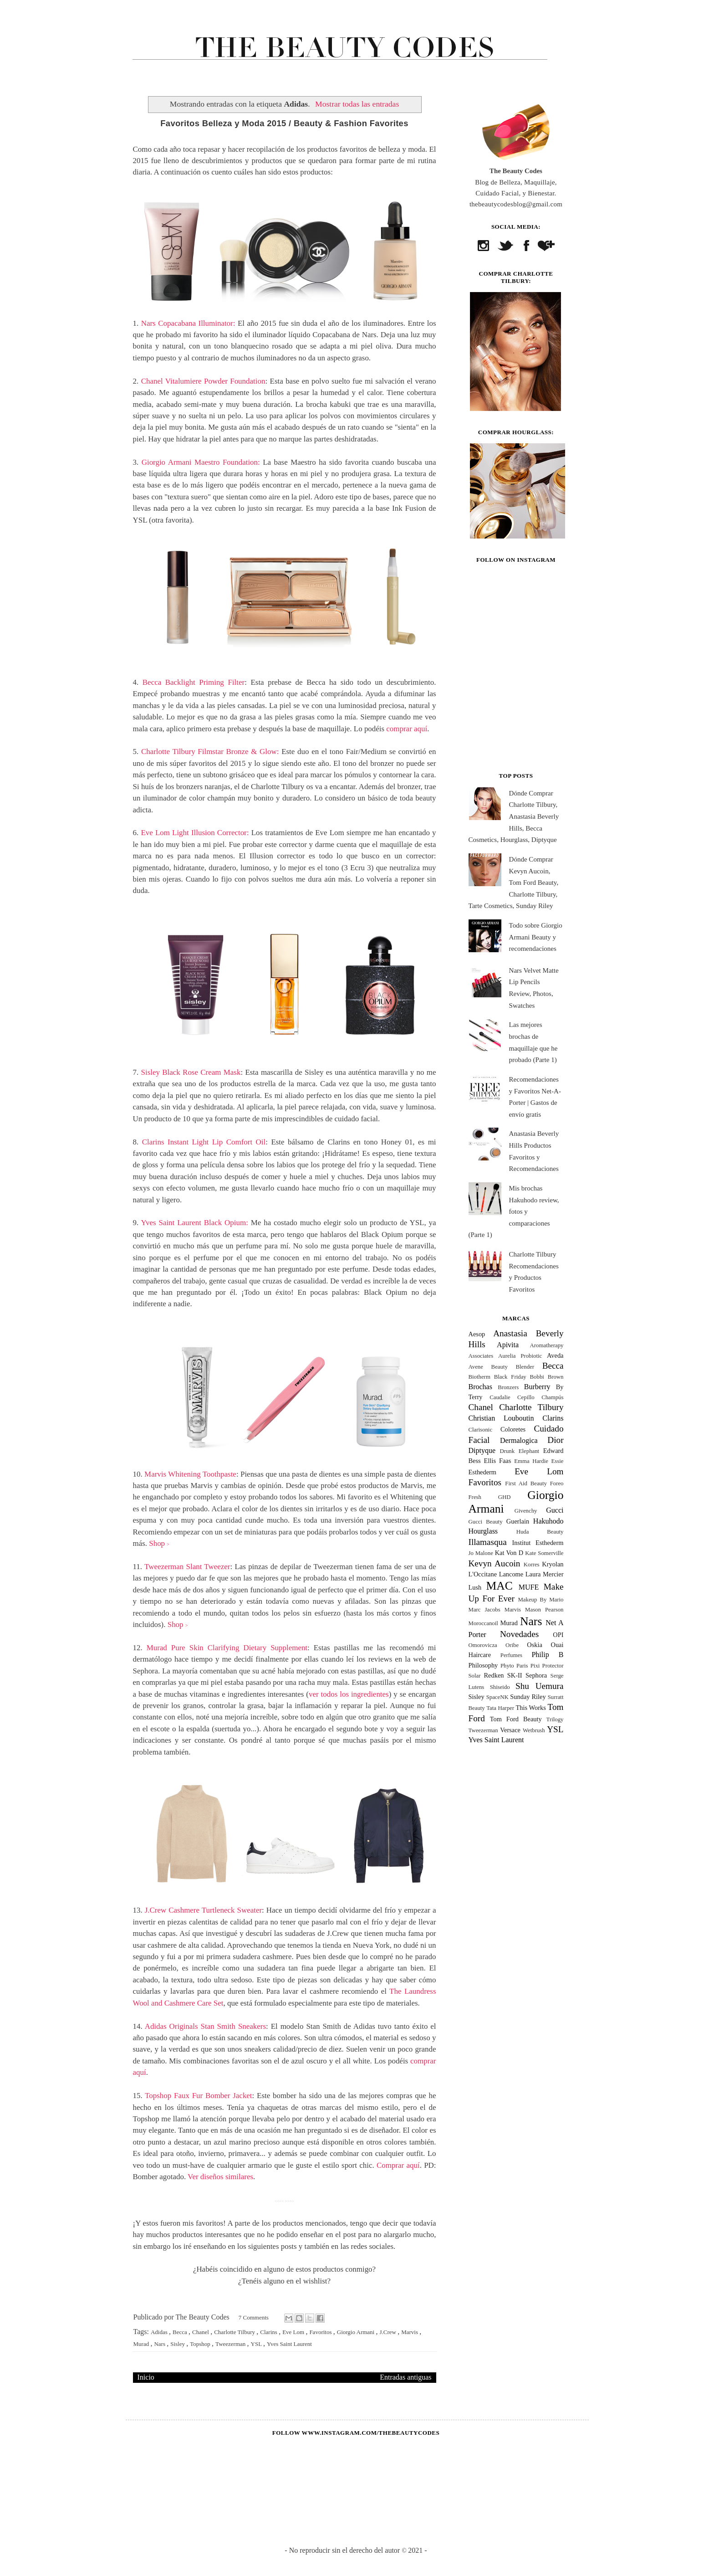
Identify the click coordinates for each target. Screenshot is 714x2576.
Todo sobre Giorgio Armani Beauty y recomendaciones (535, 937)
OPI (558, 1634)
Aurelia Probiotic (520, 1356)
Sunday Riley (528, 1696)
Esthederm (483, 1472)
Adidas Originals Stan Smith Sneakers (205, 2026)
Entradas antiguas (405, 2377)
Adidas (160, 2332)
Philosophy (483, 1665)
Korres (532, 1564)
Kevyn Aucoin (494, 1563)
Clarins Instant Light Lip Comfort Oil (204, 1142)
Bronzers (508, 1387)
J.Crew (388, 2332)
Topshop (201, 2343)
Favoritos (321, 2332)
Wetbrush (534, 1730)
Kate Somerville (544, 1553)
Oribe (512, 1645)
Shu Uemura (539, 1686)
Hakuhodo (548, 1521)
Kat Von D (509, 1552)
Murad (142, 2343)
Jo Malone (481, 1553)
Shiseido (500, 1687)
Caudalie (500, 1397)
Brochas (480, 1387)
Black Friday (510, 1377)
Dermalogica (519, 1440)
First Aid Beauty (526, 1483)
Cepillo (526, 1397)
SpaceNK (497, 1697)
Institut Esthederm (538, 1542)
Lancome (511, 1574)
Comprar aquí (398, 2165)
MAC (499, 1585)
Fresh (475, 1497)
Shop (159, 1543)
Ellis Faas (497, 1460)
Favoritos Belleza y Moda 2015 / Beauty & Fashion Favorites (284, 123)
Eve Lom (294, 2332)
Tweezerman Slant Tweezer (187, 1566)
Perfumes (511, 1655)
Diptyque (482, 1450)
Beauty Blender (512, 1367)
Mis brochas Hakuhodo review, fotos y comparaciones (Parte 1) (514, 1211)
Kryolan (552, 1564)
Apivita (508, 1345)
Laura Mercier (544, 1574)
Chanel (201, 2332)
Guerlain (517, 1521)
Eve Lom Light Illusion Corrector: (195, 832)
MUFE (529, 1587)
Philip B (547, 1654)
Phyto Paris (514, 1666)
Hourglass (483, 1531)
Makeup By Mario (540, 1599)
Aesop (477, 1334)
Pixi (535, 1666)
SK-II (514, 1675)
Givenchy (526, 1511)
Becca (181, 2332)
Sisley (178, 2343)
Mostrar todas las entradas (357, 103)
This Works (530, 1707)
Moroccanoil (483, 1623)
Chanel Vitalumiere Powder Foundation (203, 381)
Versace (510, 1730)
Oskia (534, 1644)
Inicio (146, 2377)
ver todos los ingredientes (349, 1694)
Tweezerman (231, 2343)
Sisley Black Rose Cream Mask (191, 1072)
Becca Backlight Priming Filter (194, 682)
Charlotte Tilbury (235, 2332)
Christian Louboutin (501, 1418)
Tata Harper (500, 1708)
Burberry (537, 1387)
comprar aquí (406, 728)
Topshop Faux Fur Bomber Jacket (198, 2095)
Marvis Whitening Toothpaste (190, 1474)
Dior (555, 1440)
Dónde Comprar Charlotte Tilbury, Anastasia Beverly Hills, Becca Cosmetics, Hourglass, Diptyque (514, 816)
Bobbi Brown (547, 1377)
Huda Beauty (540, 1532)
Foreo (557, 1483)
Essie (557, 1461)
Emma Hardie (531, 1461)
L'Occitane (483, 1574)
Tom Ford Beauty (516, 1719)
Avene (476, 1367)
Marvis (410, 2332)
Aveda (555, 1355)
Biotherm (479, 1377)
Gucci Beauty (486, 1522)
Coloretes (512, 1429)
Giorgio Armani (356, 2332)
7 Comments (254, 2317)
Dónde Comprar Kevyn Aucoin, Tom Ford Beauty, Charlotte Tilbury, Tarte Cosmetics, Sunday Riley (514, 882)
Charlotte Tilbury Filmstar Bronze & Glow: (210, 751)
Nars (160, 2343)
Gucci (554, 1510)
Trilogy (555, 1719)
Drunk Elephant (519, 1451)
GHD (504, 1497)
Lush (475, 1587)
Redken (494, 1675)
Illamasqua (488, 1542)
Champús (552, 1397)
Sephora (536, 1675)
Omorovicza (483, 1645)
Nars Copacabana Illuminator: (188, 323)
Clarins (269, 2332)
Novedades (519, 1634)
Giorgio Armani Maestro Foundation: (201, 462)
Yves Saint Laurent (289, 2343)
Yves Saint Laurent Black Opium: (194, 1222)
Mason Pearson (544, 1609)
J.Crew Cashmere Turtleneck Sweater (203, 1910)
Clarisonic (481, 1430)
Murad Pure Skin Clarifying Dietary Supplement (227, 1647)
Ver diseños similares (220, 2176)
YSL (257, 2343)
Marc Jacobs (484, 1609)
